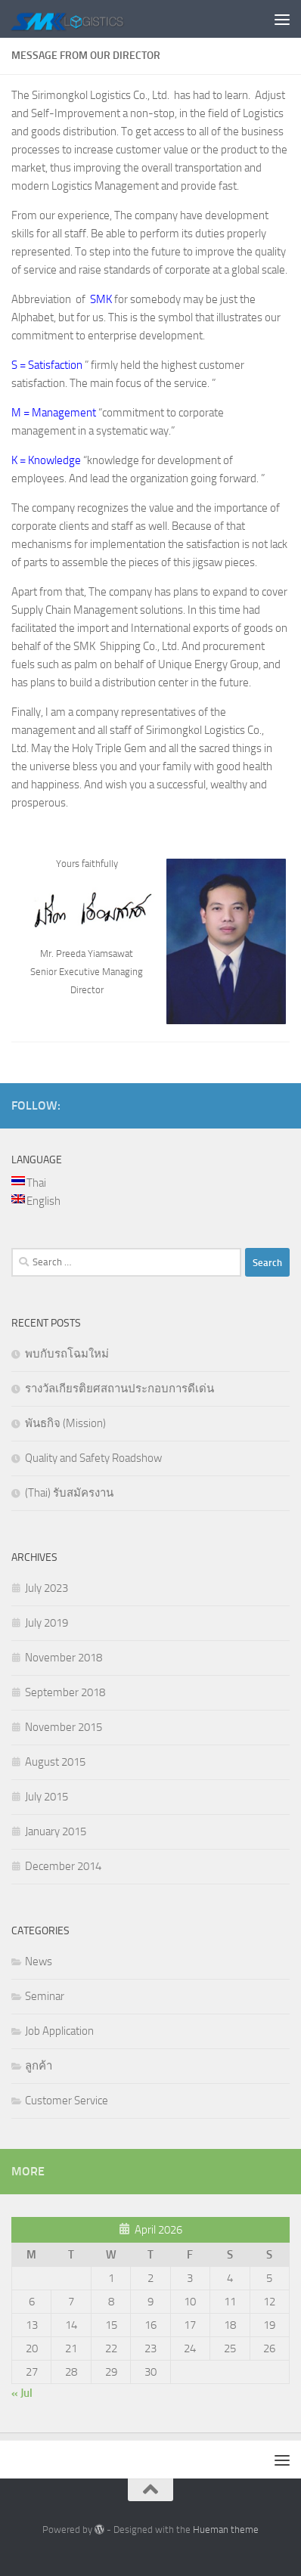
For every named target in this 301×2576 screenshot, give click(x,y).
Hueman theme (226, 2529)
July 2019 (46, 1623)
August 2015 (55, 1762)
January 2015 (55, 1831)
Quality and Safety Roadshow (93, 1458)
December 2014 (63, 1866)
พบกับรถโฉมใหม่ (67, 1354)
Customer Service (66, 2100)
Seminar (44, 1996)
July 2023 (46, 1588)
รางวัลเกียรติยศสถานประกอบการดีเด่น (119, 1388)
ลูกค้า (38, 2066)
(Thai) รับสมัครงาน (69, 1493)
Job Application (59, 2031)
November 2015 (63, 1727)
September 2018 (65, 1692)
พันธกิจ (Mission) (65, 1423)
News (38, 1961)
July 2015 (46, 1797)
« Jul (22, 2393)
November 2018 (63, 1657)
